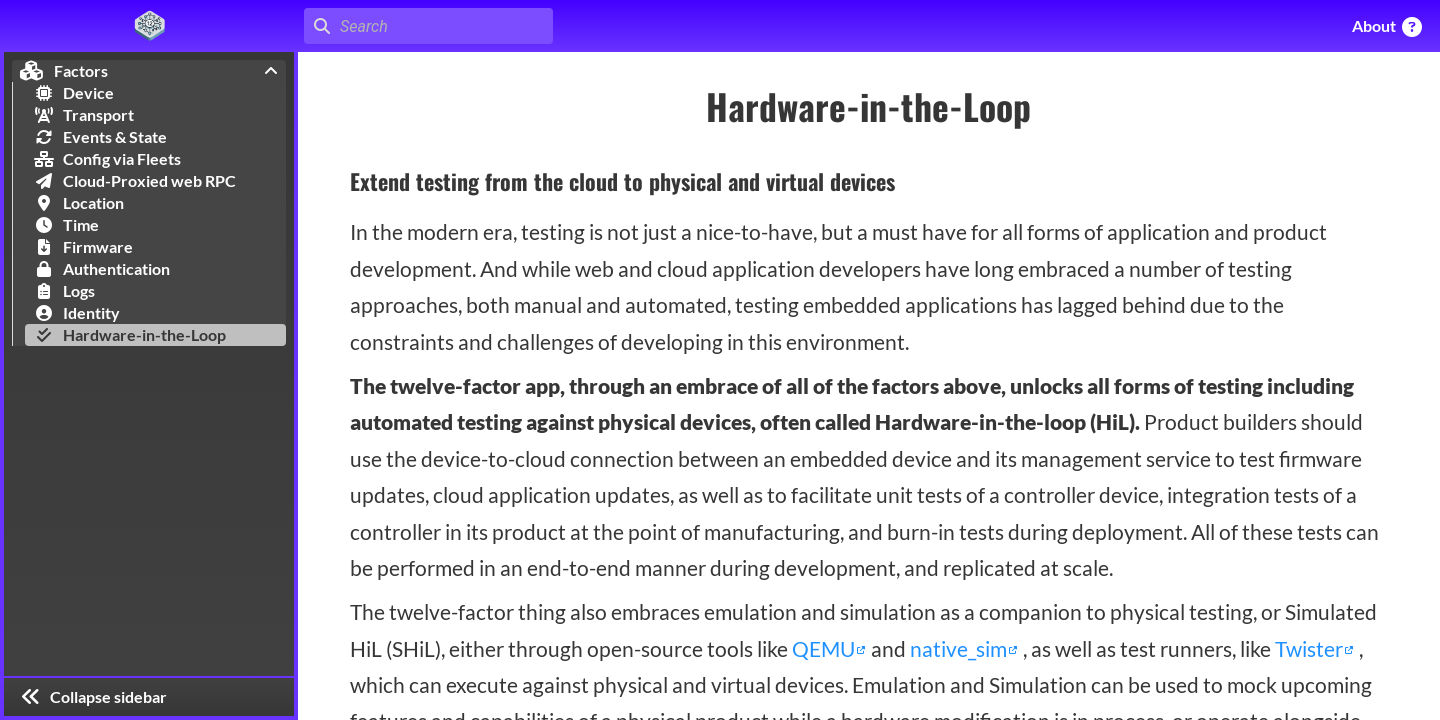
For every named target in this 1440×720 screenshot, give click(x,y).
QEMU (825, 648)
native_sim (960, 648)
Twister (1311, 648)
